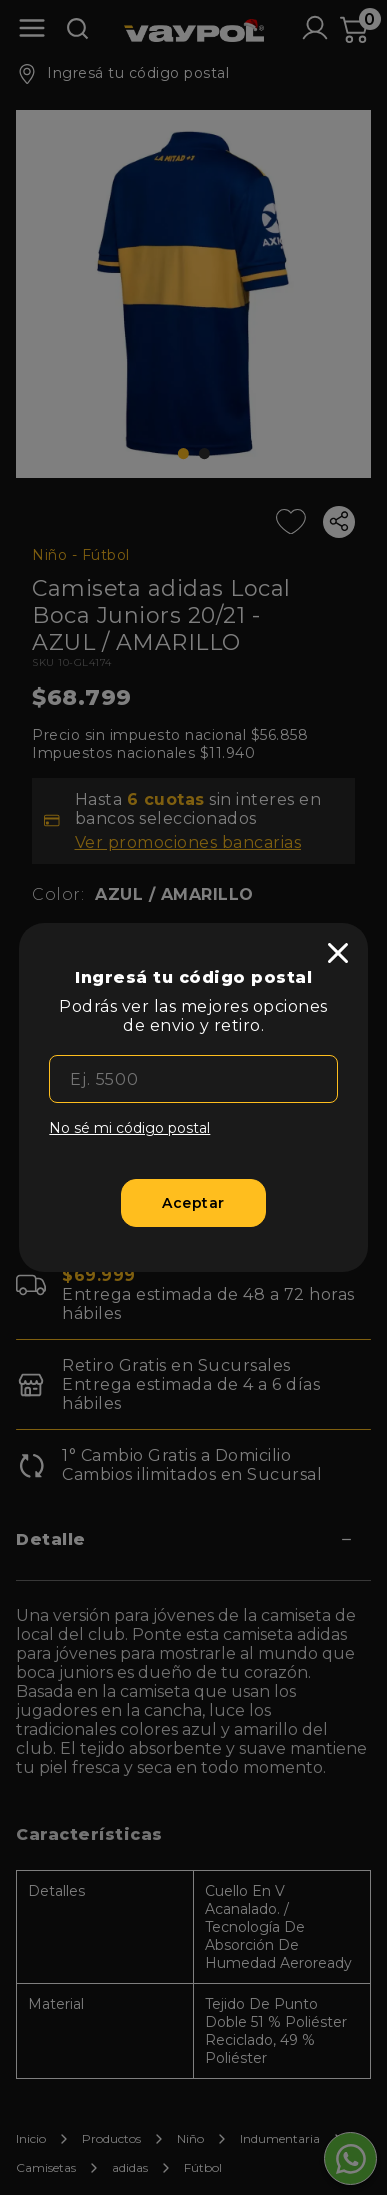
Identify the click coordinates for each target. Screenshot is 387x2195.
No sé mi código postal (129, 1128)
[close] (338, 953)
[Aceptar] (193, 1203)
